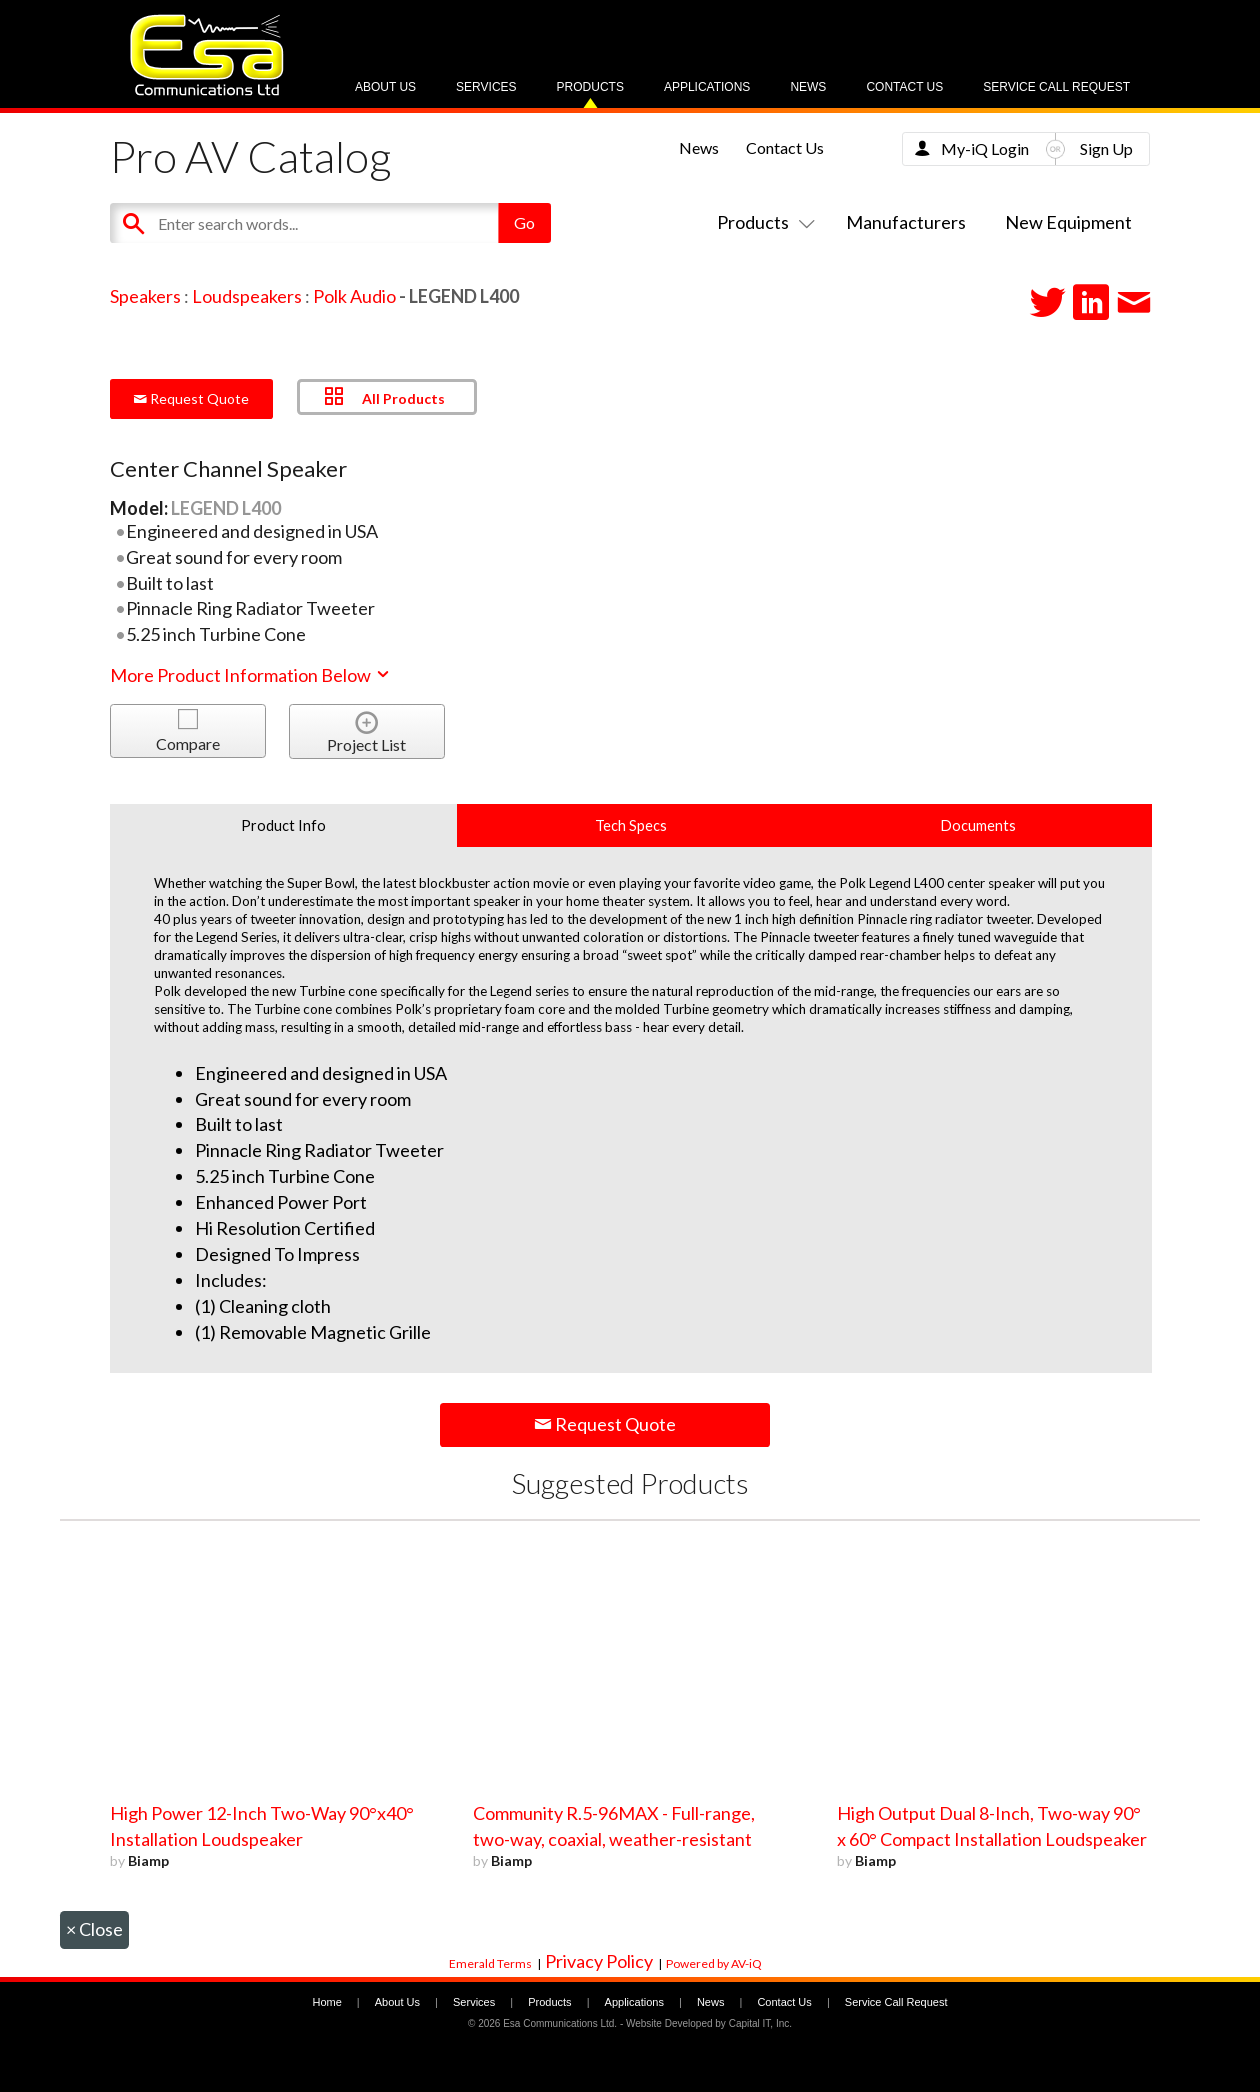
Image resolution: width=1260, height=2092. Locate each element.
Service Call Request (1056, 87)
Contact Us (904, 87)
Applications (707, 87)
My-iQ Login (985, 148)
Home (326, 2002)
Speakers (145, 296)
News (808, 87)
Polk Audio (354, 296)
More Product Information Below (251, 675)
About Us (385, 87)
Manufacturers (906, 222)
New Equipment (1068, 222)
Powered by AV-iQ (714, 1963)
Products (590, 87)
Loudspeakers (247, 296)
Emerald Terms (490, 1963)
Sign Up (1106, 148)
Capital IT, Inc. (760, 2023)
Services (486, 87)
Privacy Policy (599, 1961)
